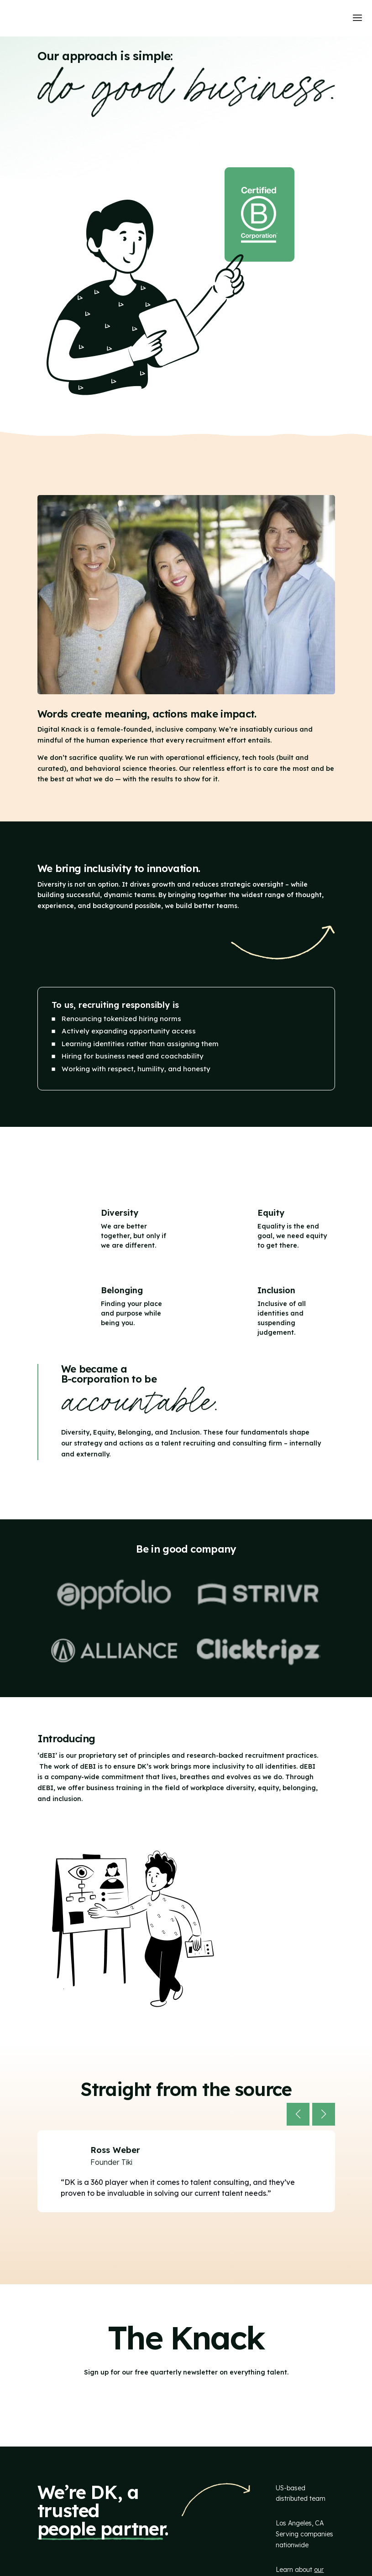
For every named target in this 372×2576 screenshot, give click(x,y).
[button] (298, 2114)
